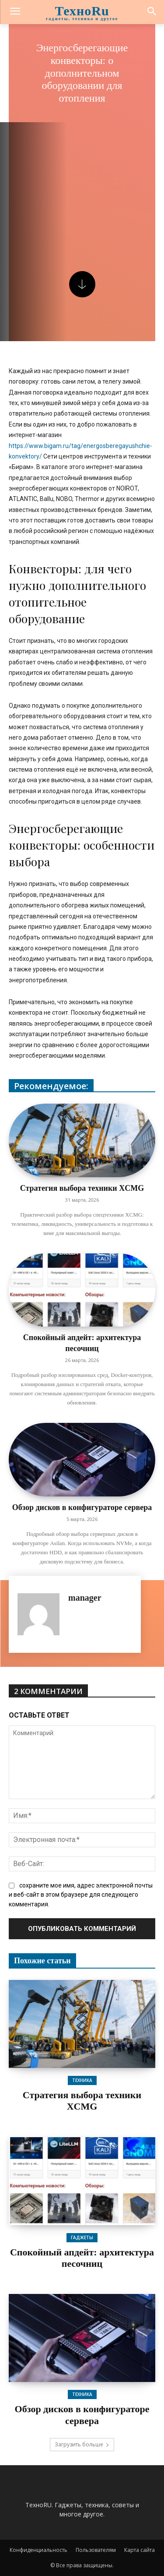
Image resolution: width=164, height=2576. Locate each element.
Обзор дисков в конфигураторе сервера (82, 1507)
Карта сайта (139, 2550)
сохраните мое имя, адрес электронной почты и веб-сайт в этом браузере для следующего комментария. (81, 1895)
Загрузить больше (82, 2444)
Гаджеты (82, 2237)
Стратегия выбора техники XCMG (82, 1188)
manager (84, 1597)
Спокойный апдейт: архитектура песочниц (82, 2258)
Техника (82, 2080)
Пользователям (96, 2550)
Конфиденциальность (38, 2550)
